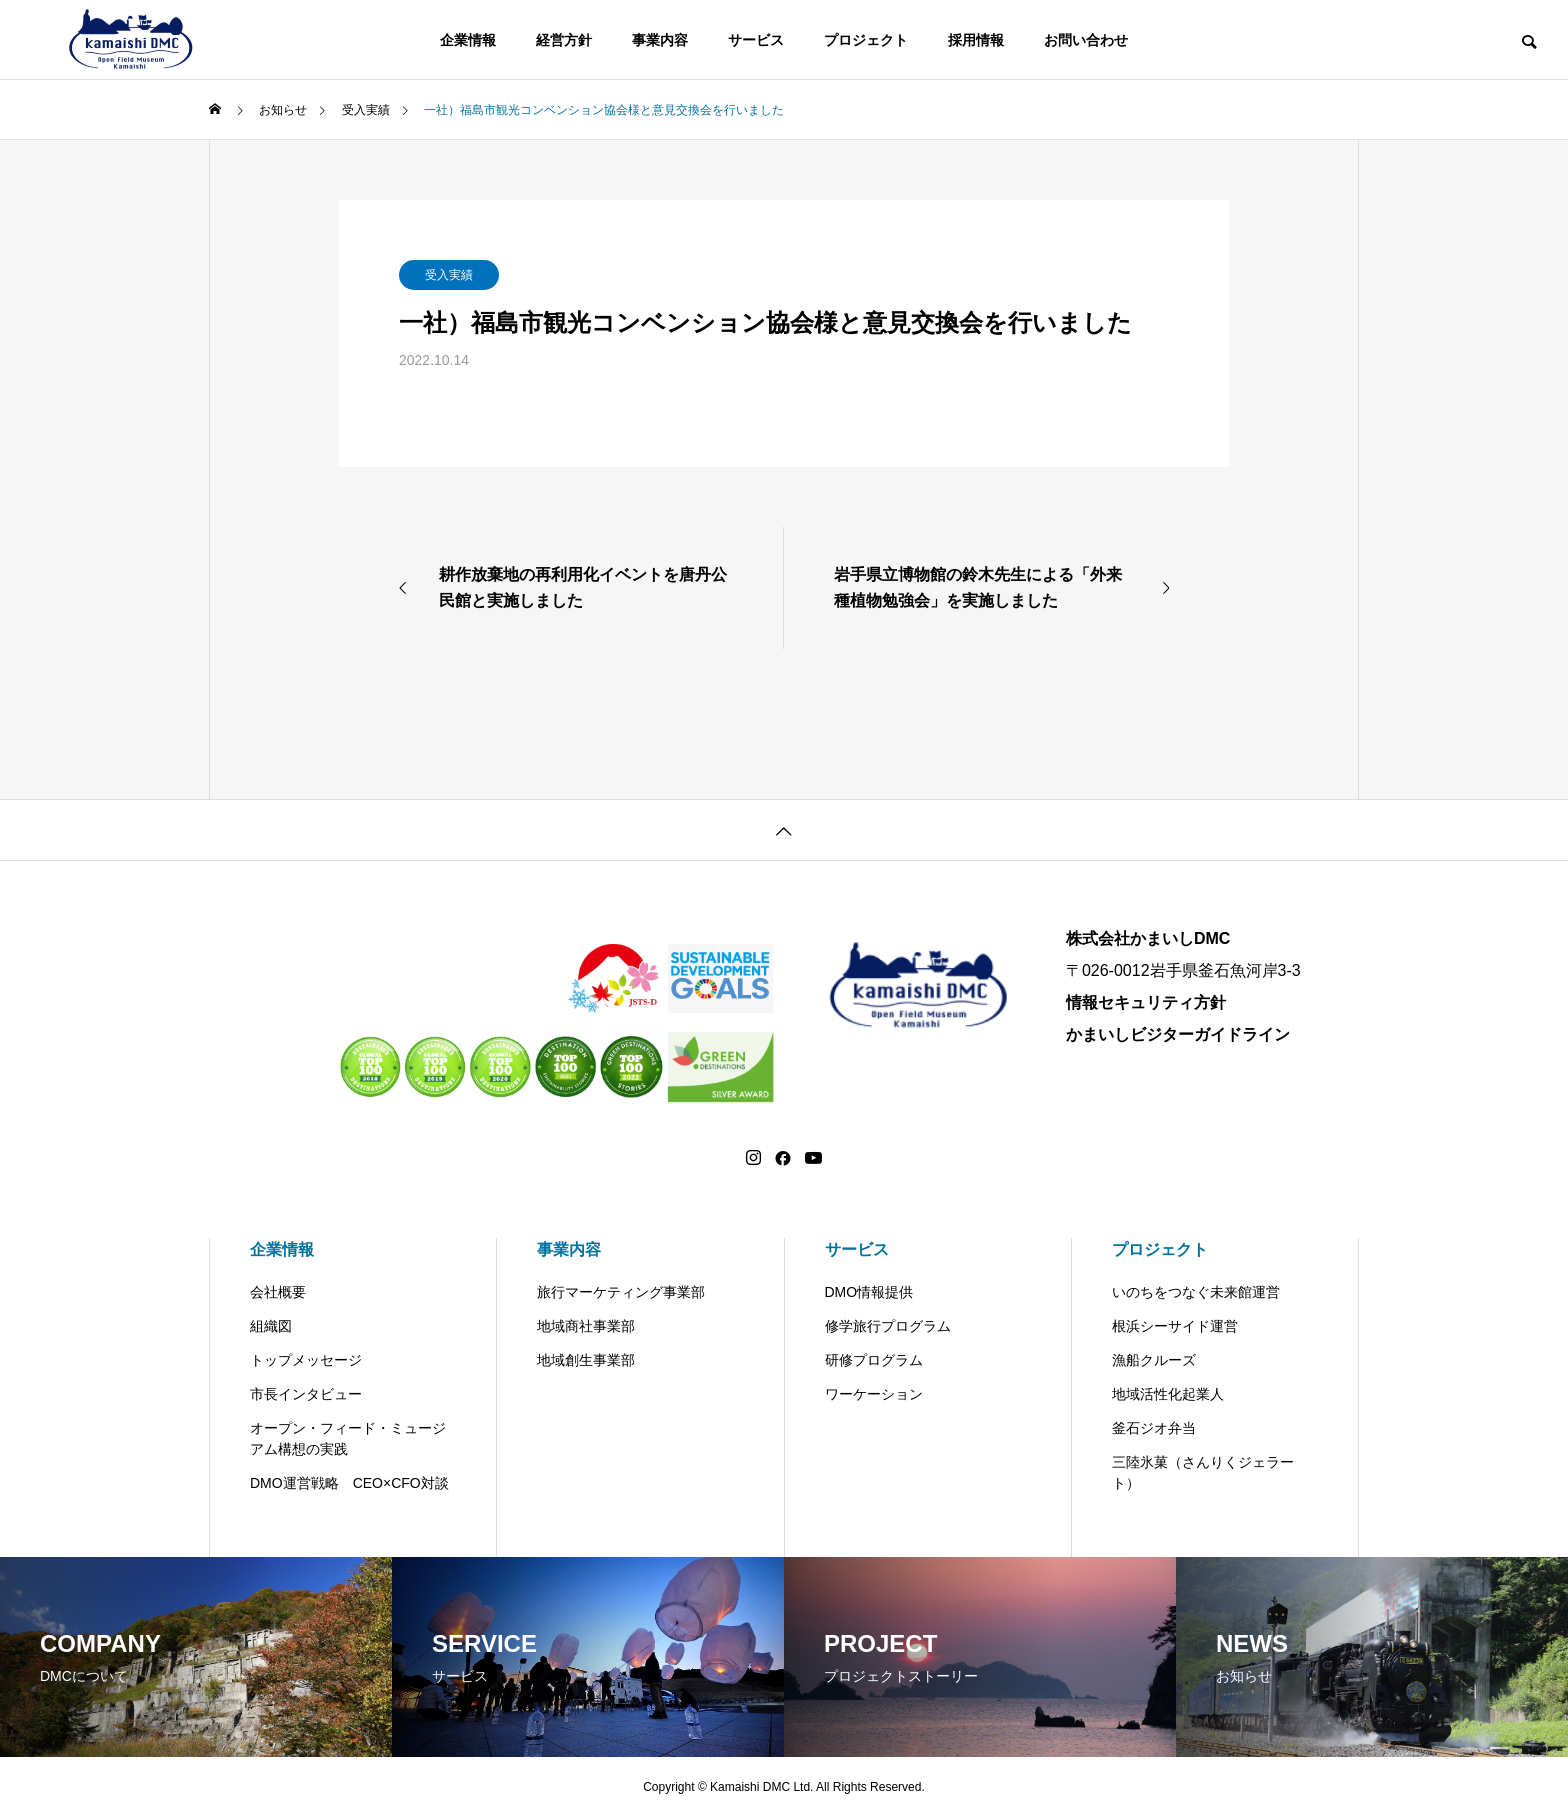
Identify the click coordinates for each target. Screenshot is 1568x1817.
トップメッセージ (306, 1360)
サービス (756, 40)
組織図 (271, 1326)
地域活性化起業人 (1168, 1394)
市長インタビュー (306, 1394)
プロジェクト (866, 40)
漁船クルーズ (1154, 1360)
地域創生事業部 (586, 1360)
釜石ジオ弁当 (1154, 1428)
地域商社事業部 (586, 1326)
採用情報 (976, 40)
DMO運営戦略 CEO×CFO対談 (349, 1483)
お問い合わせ (1086, 40)
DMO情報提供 (869, 1292)
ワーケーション (874, 1394)
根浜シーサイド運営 (1175, 1326)
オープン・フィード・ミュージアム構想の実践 (348, 1438)
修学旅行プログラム (888, 1326)
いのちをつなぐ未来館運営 (1196, 1292)
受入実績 (449, 275)
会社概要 (278, 1292)
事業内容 (660, 40)
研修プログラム (874, 1360)
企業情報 (468, 40)
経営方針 (564, 40)
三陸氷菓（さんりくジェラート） (1203, 1472)
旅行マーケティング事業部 (621, 1292)
